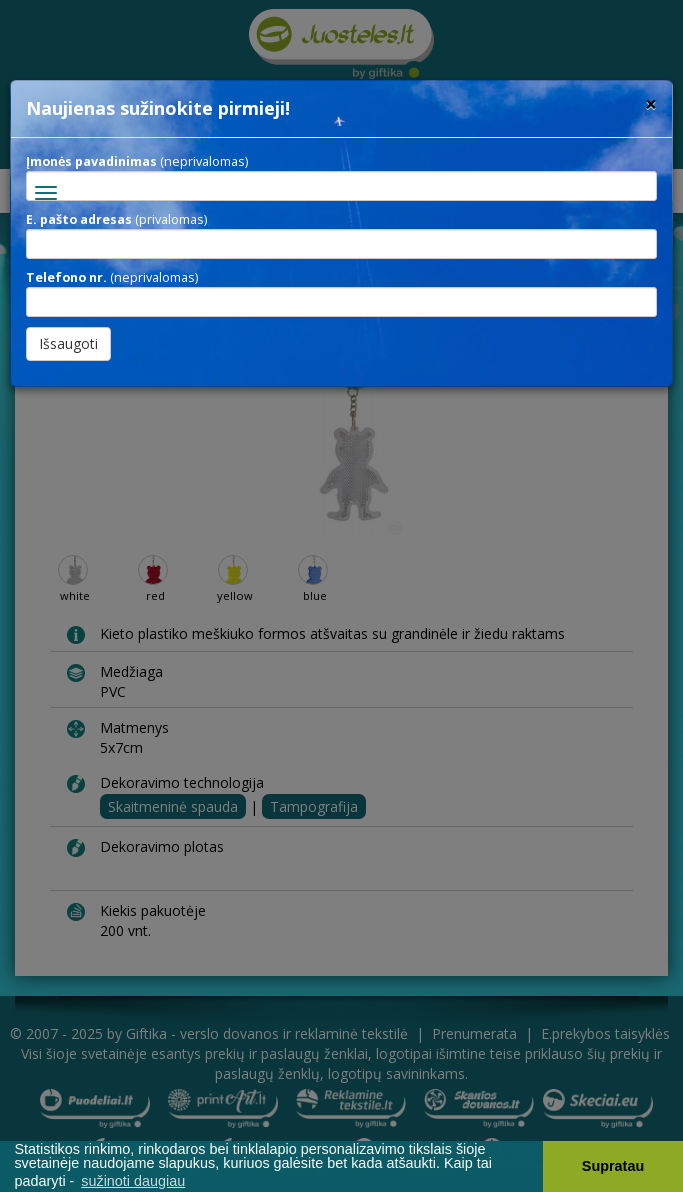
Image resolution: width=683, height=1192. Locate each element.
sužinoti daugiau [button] (133, 1181)
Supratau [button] (613, 1166)
